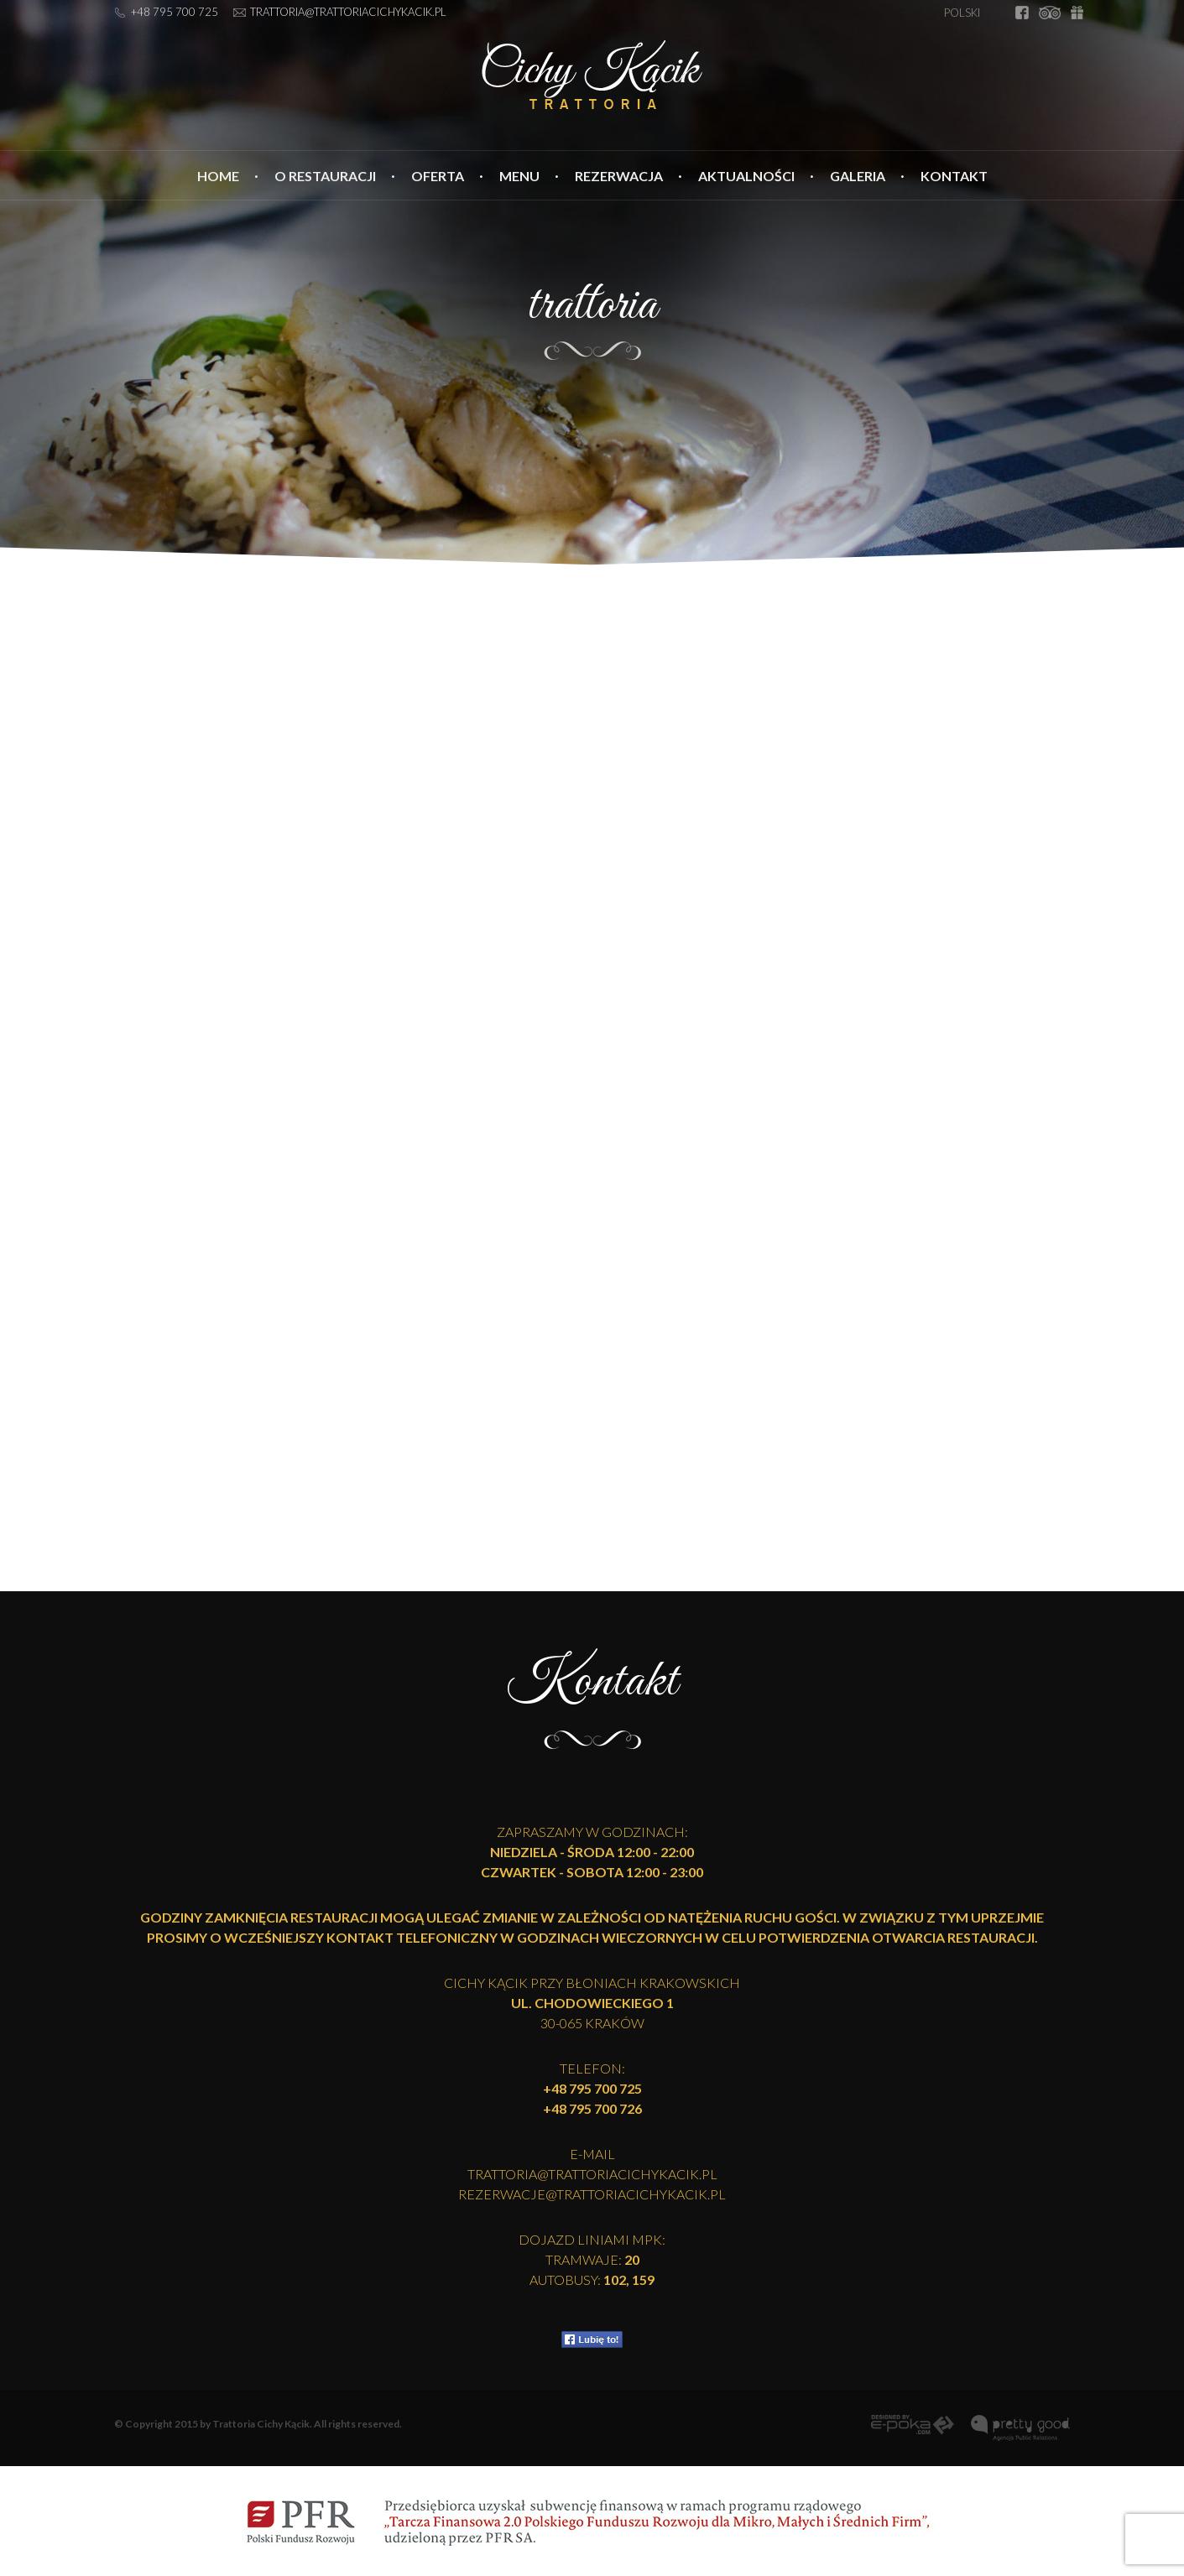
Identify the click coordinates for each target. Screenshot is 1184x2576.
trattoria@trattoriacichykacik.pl (348, 11)
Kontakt (954, 176)
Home (218, 176)
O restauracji (325, 176)
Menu (519, 176)
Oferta (437, 176)
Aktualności (746, 176)
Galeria (857, 176)
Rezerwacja (619, 176)
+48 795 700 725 (174, 11)
